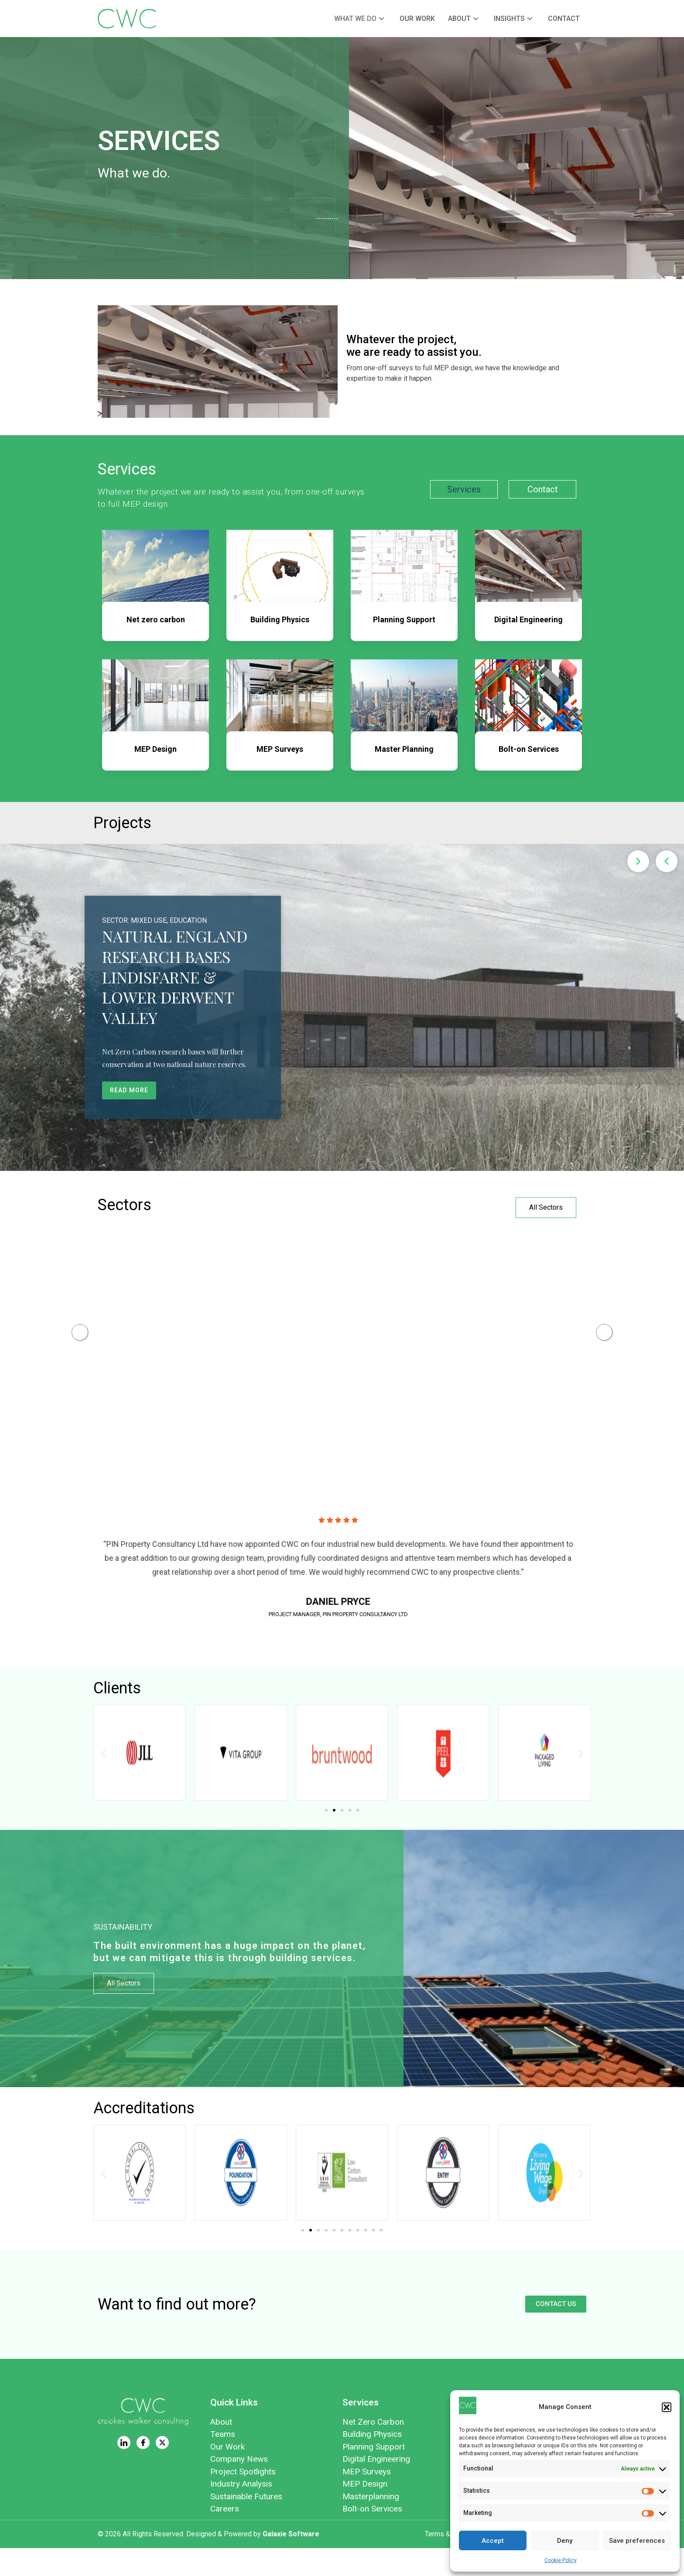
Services (464, 489)
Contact (564, 18)
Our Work (417, 18)
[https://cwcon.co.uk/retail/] (143, 1327)
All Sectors (546, 1207)
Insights (513, 18)
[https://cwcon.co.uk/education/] (414, 1327)
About (463, 18)
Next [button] (604, 1346)
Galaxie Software (291, 2562)
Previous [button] (80, 1346)
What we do (359, 18)
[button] (666, 2407)
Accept (493, 2541)
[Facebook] (143, 2470)
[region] (342, 1007)
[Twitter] (162, 2470)
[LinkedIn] (123, 2470)
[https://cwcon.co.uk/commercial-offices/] (278, 1327)
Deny (564, 2541)
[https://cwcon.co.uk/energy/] (549, 1327)
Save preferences (637, 2541)
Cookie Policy (560, 2560)
